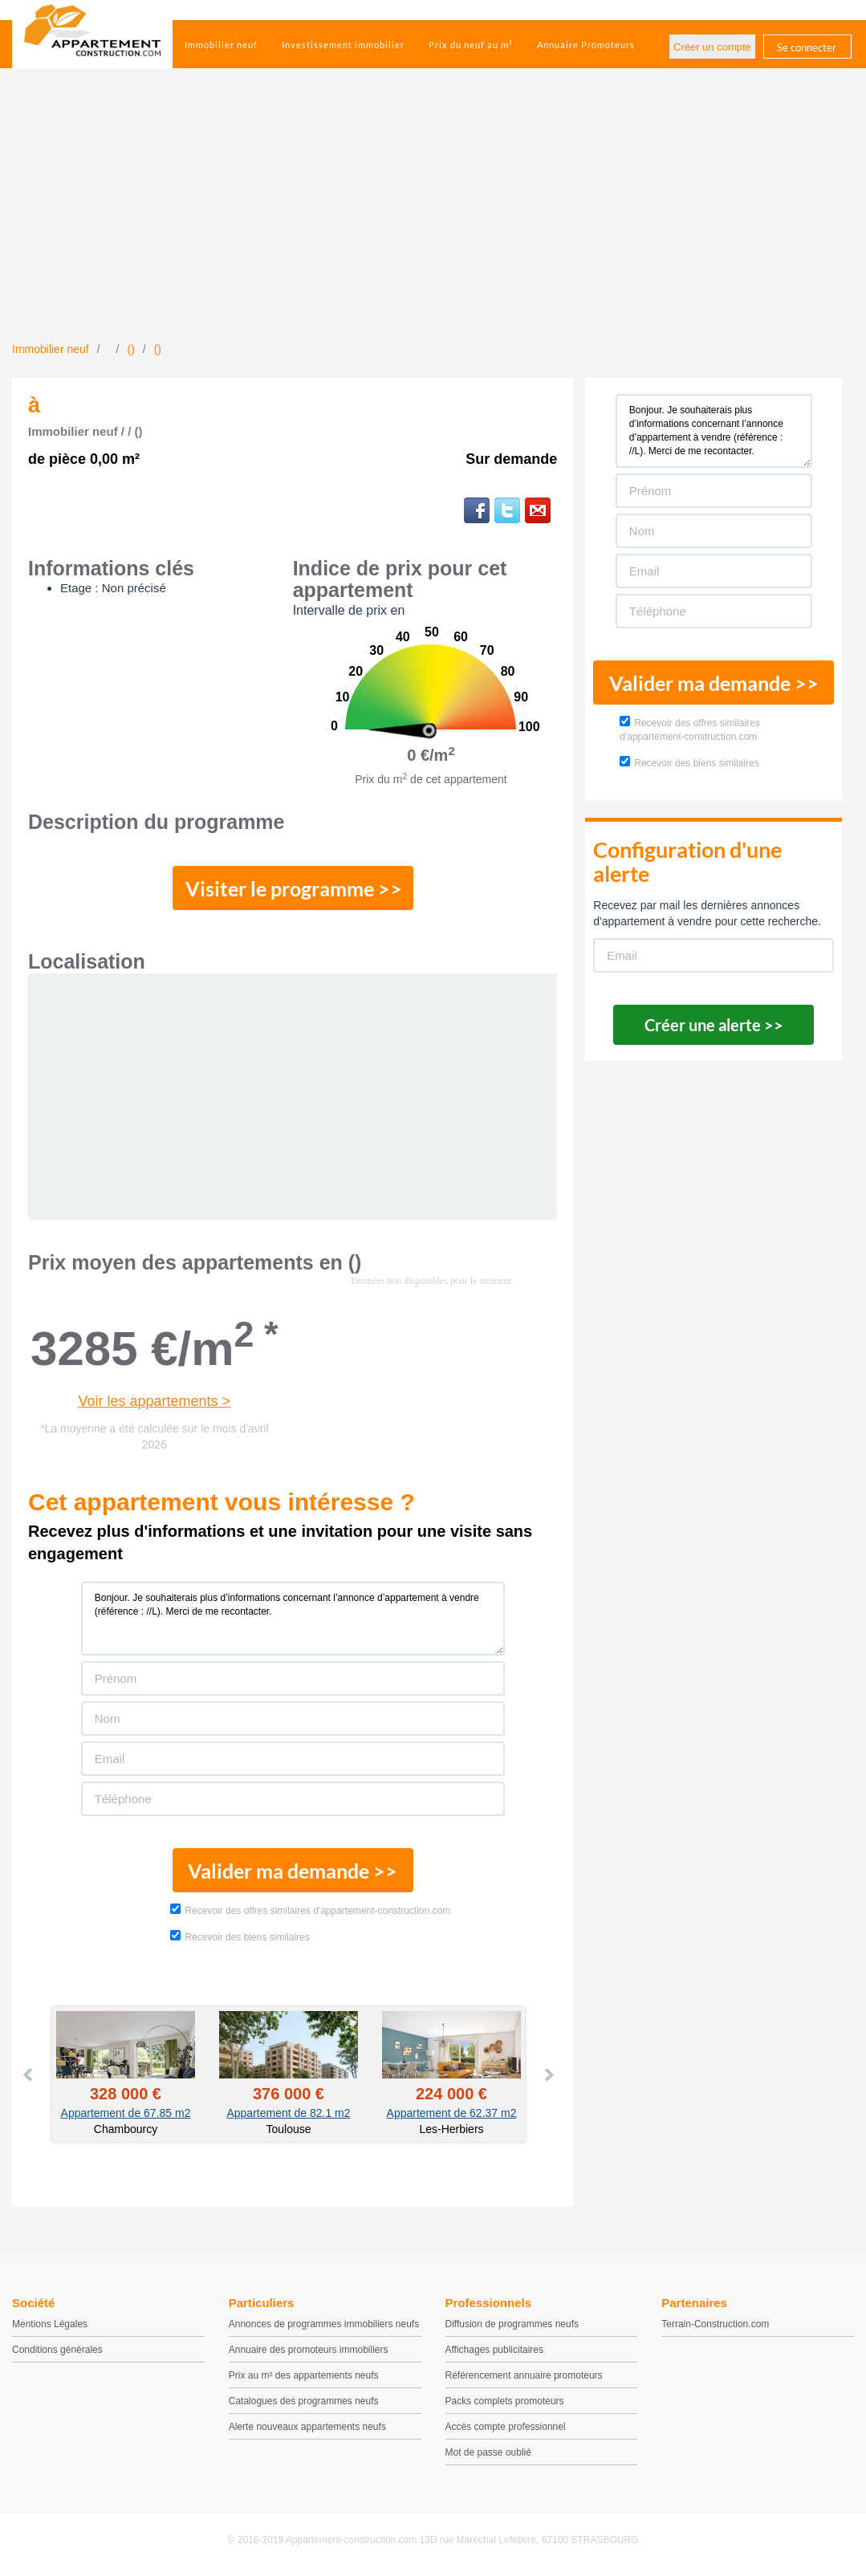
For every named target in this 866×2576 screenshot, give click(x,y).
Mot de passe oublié (488, 2452)
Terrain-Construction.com (715, 2324)
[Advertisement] (433, 220)
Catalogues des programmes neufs (304, 2401)
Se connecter (806, 47)
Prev (29, 2074)
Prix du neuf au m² (471, 44)
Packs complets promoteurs (504, 2401)
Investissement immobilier (343, 44)
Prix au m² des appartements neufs (304, 2375)
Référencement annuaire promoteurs (524, 2375)
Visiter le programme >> (293, 888)
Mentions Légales (49, 2324)
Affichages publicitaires (494, 2349)
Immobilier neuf (221, 44)
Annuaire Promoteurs (586, 44)
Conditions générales (57, 2349)
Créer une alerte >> (713, 1024)
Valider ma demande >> (292, 1871)
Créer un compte (712, 47)
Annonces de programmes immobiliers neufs (324, 2324)
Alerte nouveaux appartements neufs (307, 2426)
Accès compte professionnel (505, 2426)
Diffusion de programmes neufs (512, 2324)
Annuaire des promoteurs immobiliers (308, 2349)
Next (548, 2074)
